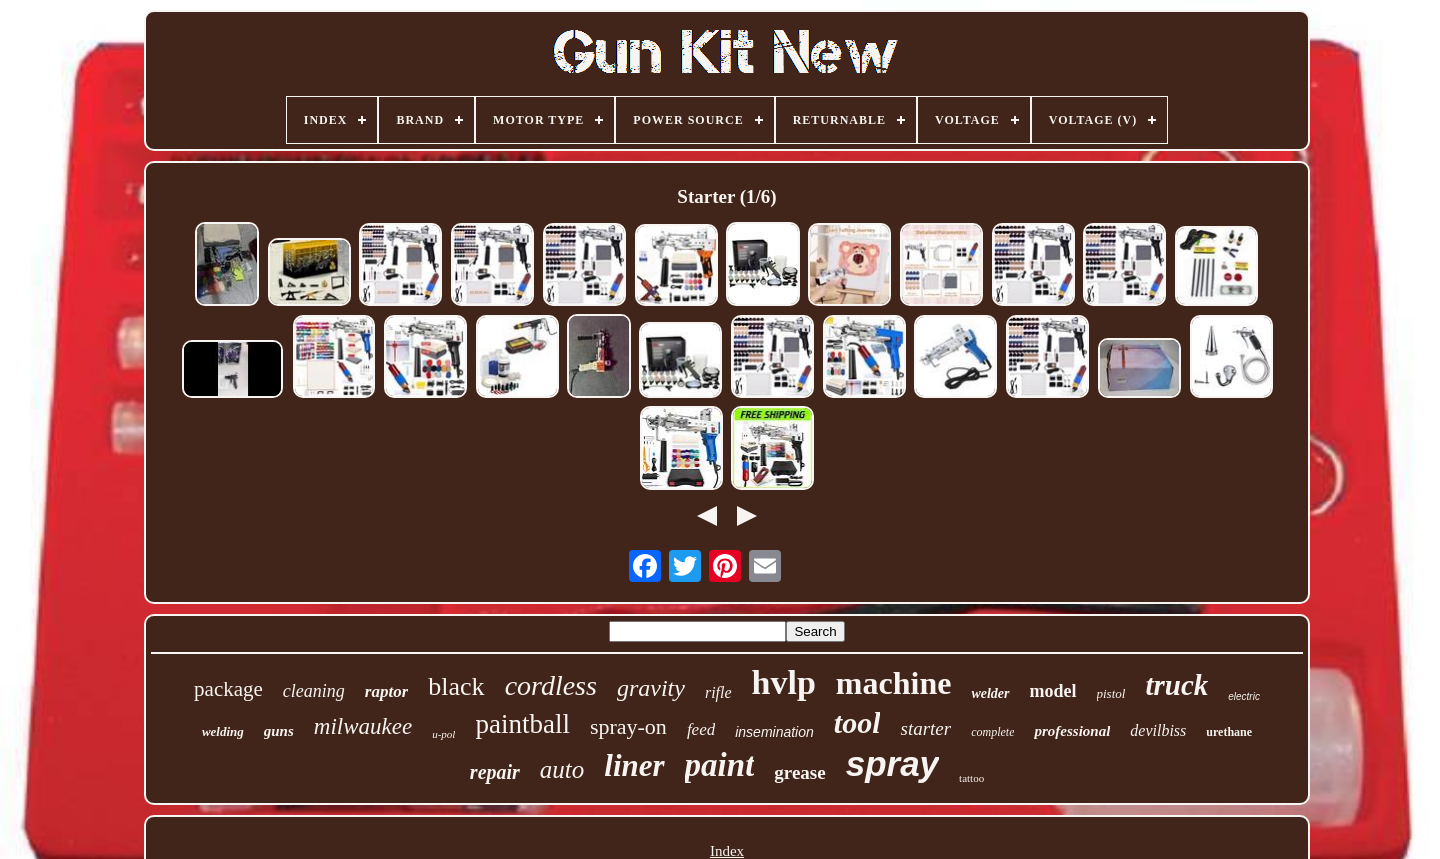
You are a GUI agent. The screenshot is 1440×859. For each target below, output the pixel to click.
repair (495, 772)
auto (562, 769)
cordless (551, 685)
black (456, 686)
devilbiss (1158, 730)
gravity (651, 688)
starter (925, 728)
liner (634, 765)
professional (1072, 731)
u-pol (443, 734)
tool (857, 722)
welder (990, 693)
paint (720, 765)
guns (279, 731)
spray (892, 763)
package (228, 689)
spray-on (628, 726)
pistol (1111, 693)
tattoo (971, 778)
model (1053, 691)
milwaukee (363, 726)
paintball (522, 724)
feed (701, 729)
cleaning (314, 691)
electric (1244, 696)
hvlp (784, 682)
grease (799, 772)
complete (992, 732)
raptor (386, 691)
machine (894, 683)
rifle (718, 692)
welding (223, 731)
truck (1176, 685)
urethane (1229, 732)
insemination (774, 732)
